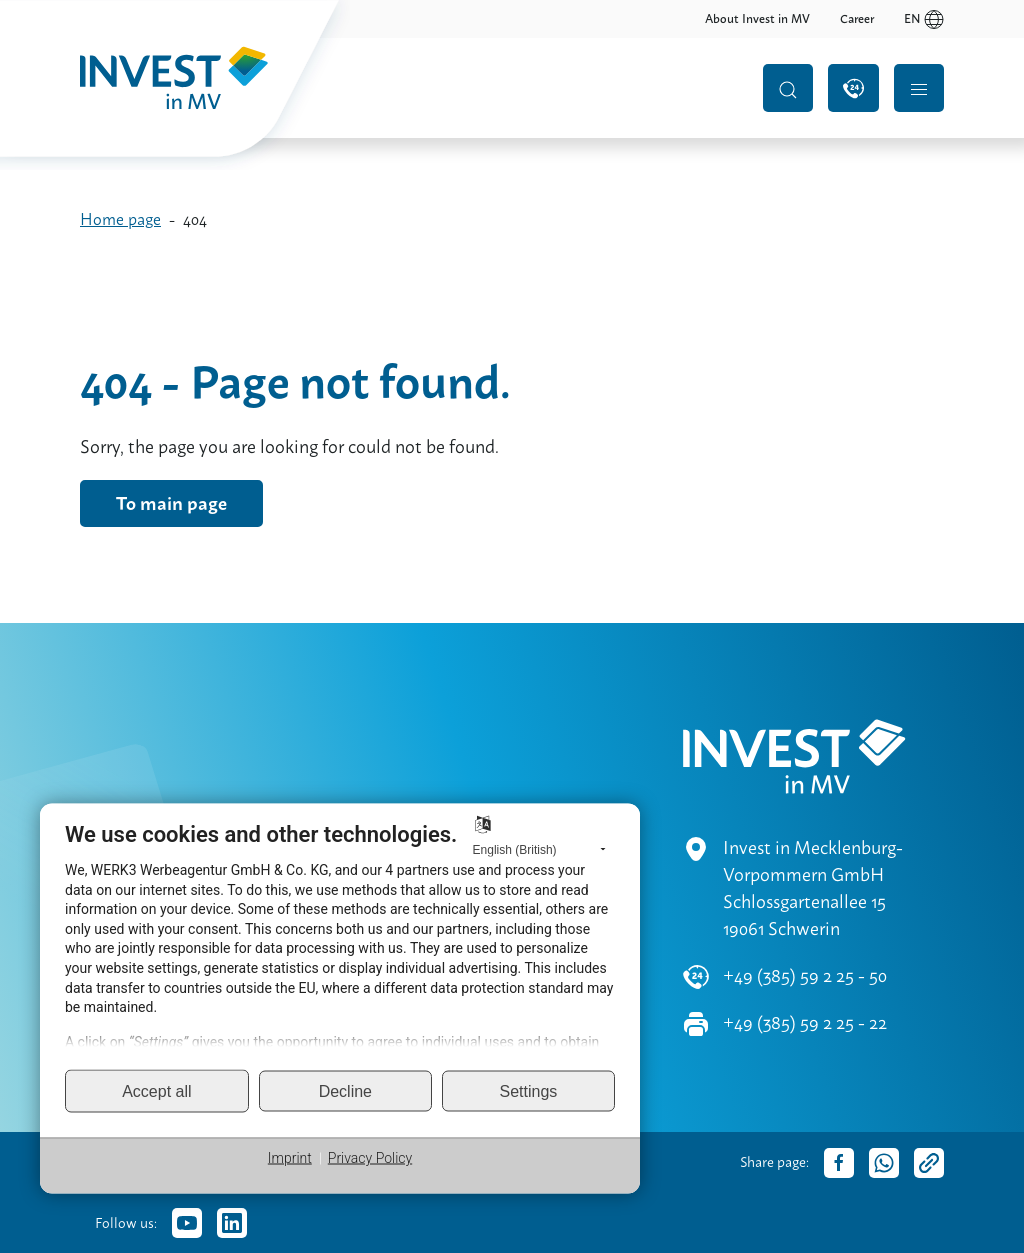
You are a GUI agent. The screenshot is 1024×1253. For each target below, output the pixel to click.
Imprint (290, 1158)
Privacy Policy (370, 1158)
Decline (345, 1090)
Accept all (156, 1090)
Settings (529, 1090)
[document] (340, 944)
